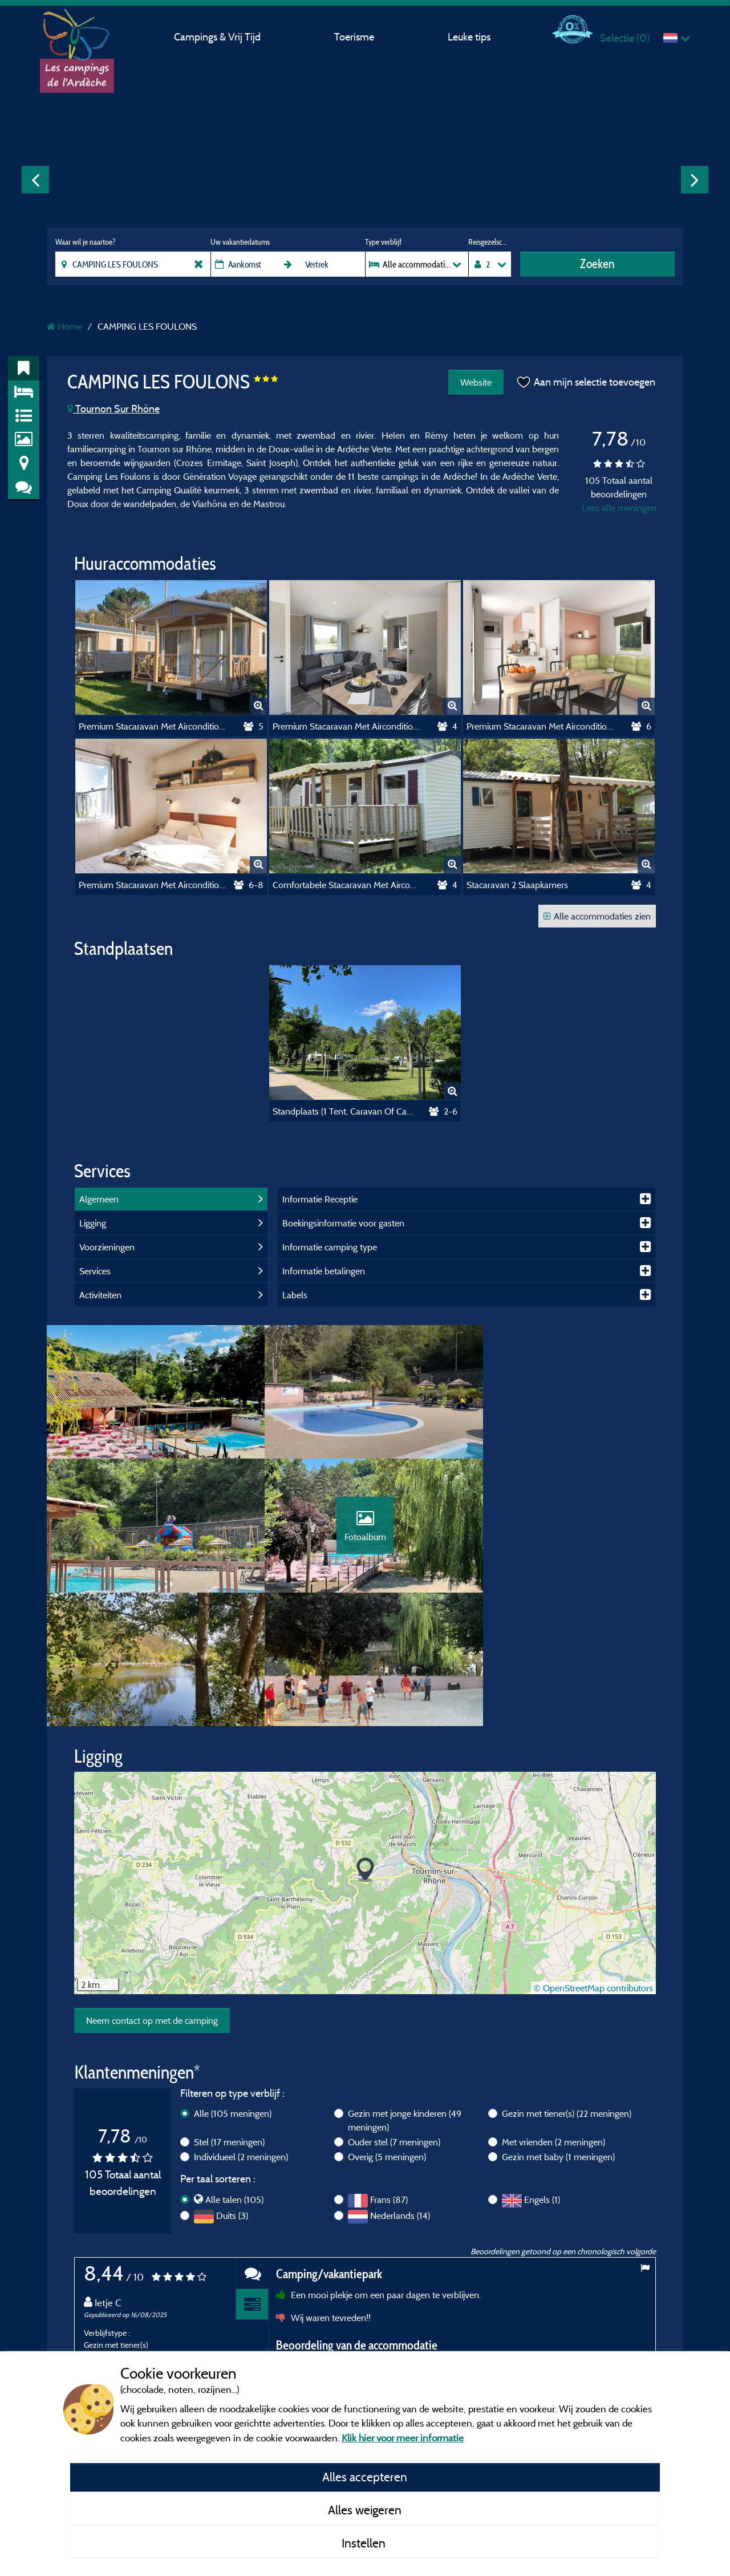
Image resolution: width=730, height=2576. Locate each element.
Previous (35, 179)
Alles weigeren (365, 2509)
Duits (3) (232, 2088)
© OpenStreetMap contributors (593, 1860)
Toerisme (354, 36)
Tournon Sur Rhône (113, 408)
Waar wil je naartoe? (85, 242)
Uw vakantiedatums (240, 242)
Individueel (241, 2029)
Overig (387, 2029)
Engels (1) (542, 2071)
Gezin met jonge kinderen (404, 1993)
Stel (229, 2014)
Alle (232, 1986)
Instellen (365, 2543)
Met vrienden (553, 2014)
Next (694, 179)
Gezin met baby (558, 2029)
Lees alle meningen (619, 507)
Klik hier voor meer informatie (403, 2438)
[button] (365, 1743)
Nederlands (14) (400, 2088)
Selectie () (625, 37)
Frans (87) (389, 2071)
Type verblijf (383, 242)
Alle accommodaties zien (597, 916)
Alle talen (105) (234, 2071)
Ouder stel (394, 2014)
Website (475, 382)
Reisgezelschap (489, 242)
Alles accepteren (364, 2476)
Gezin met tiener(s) (566, 1986)
